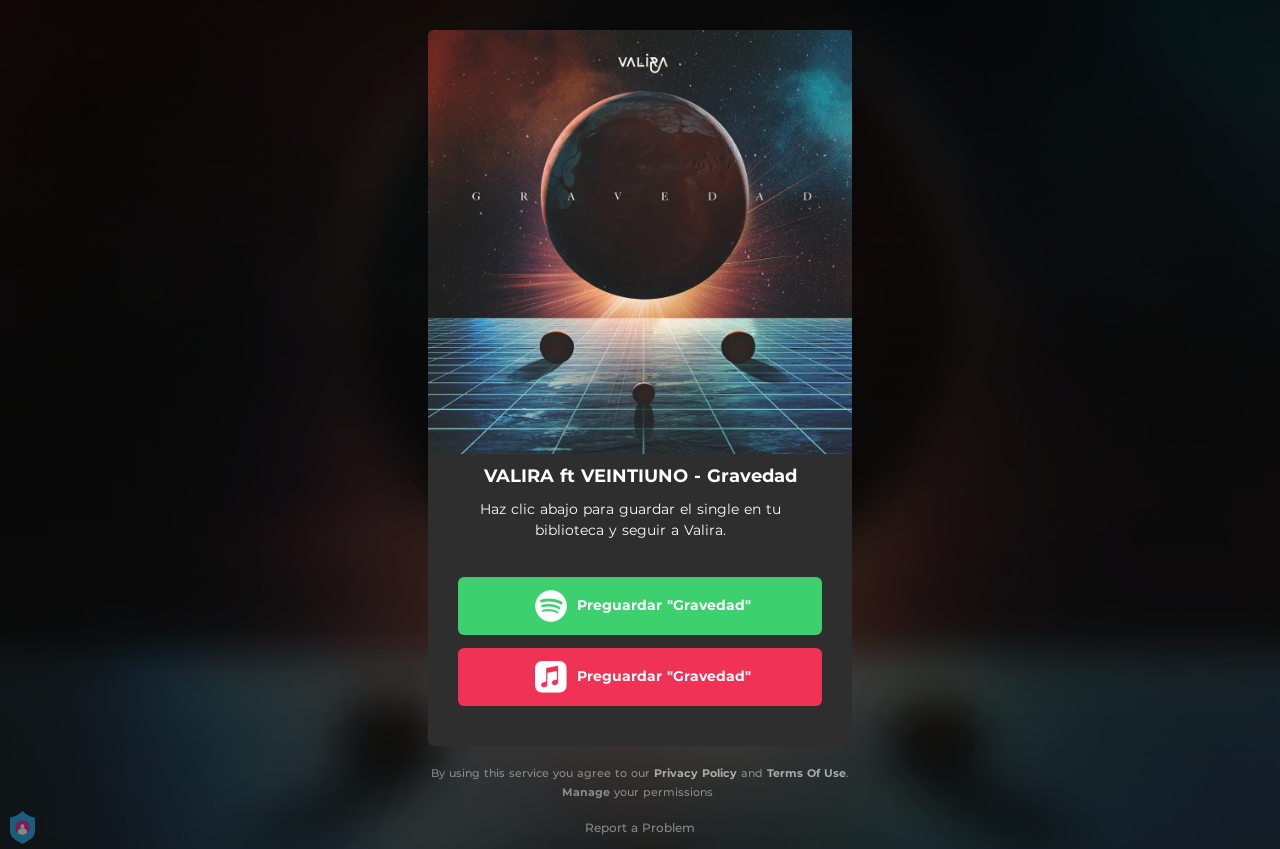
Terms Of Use (806, 773)
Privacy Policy (695, 773)
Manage (586, 792)
